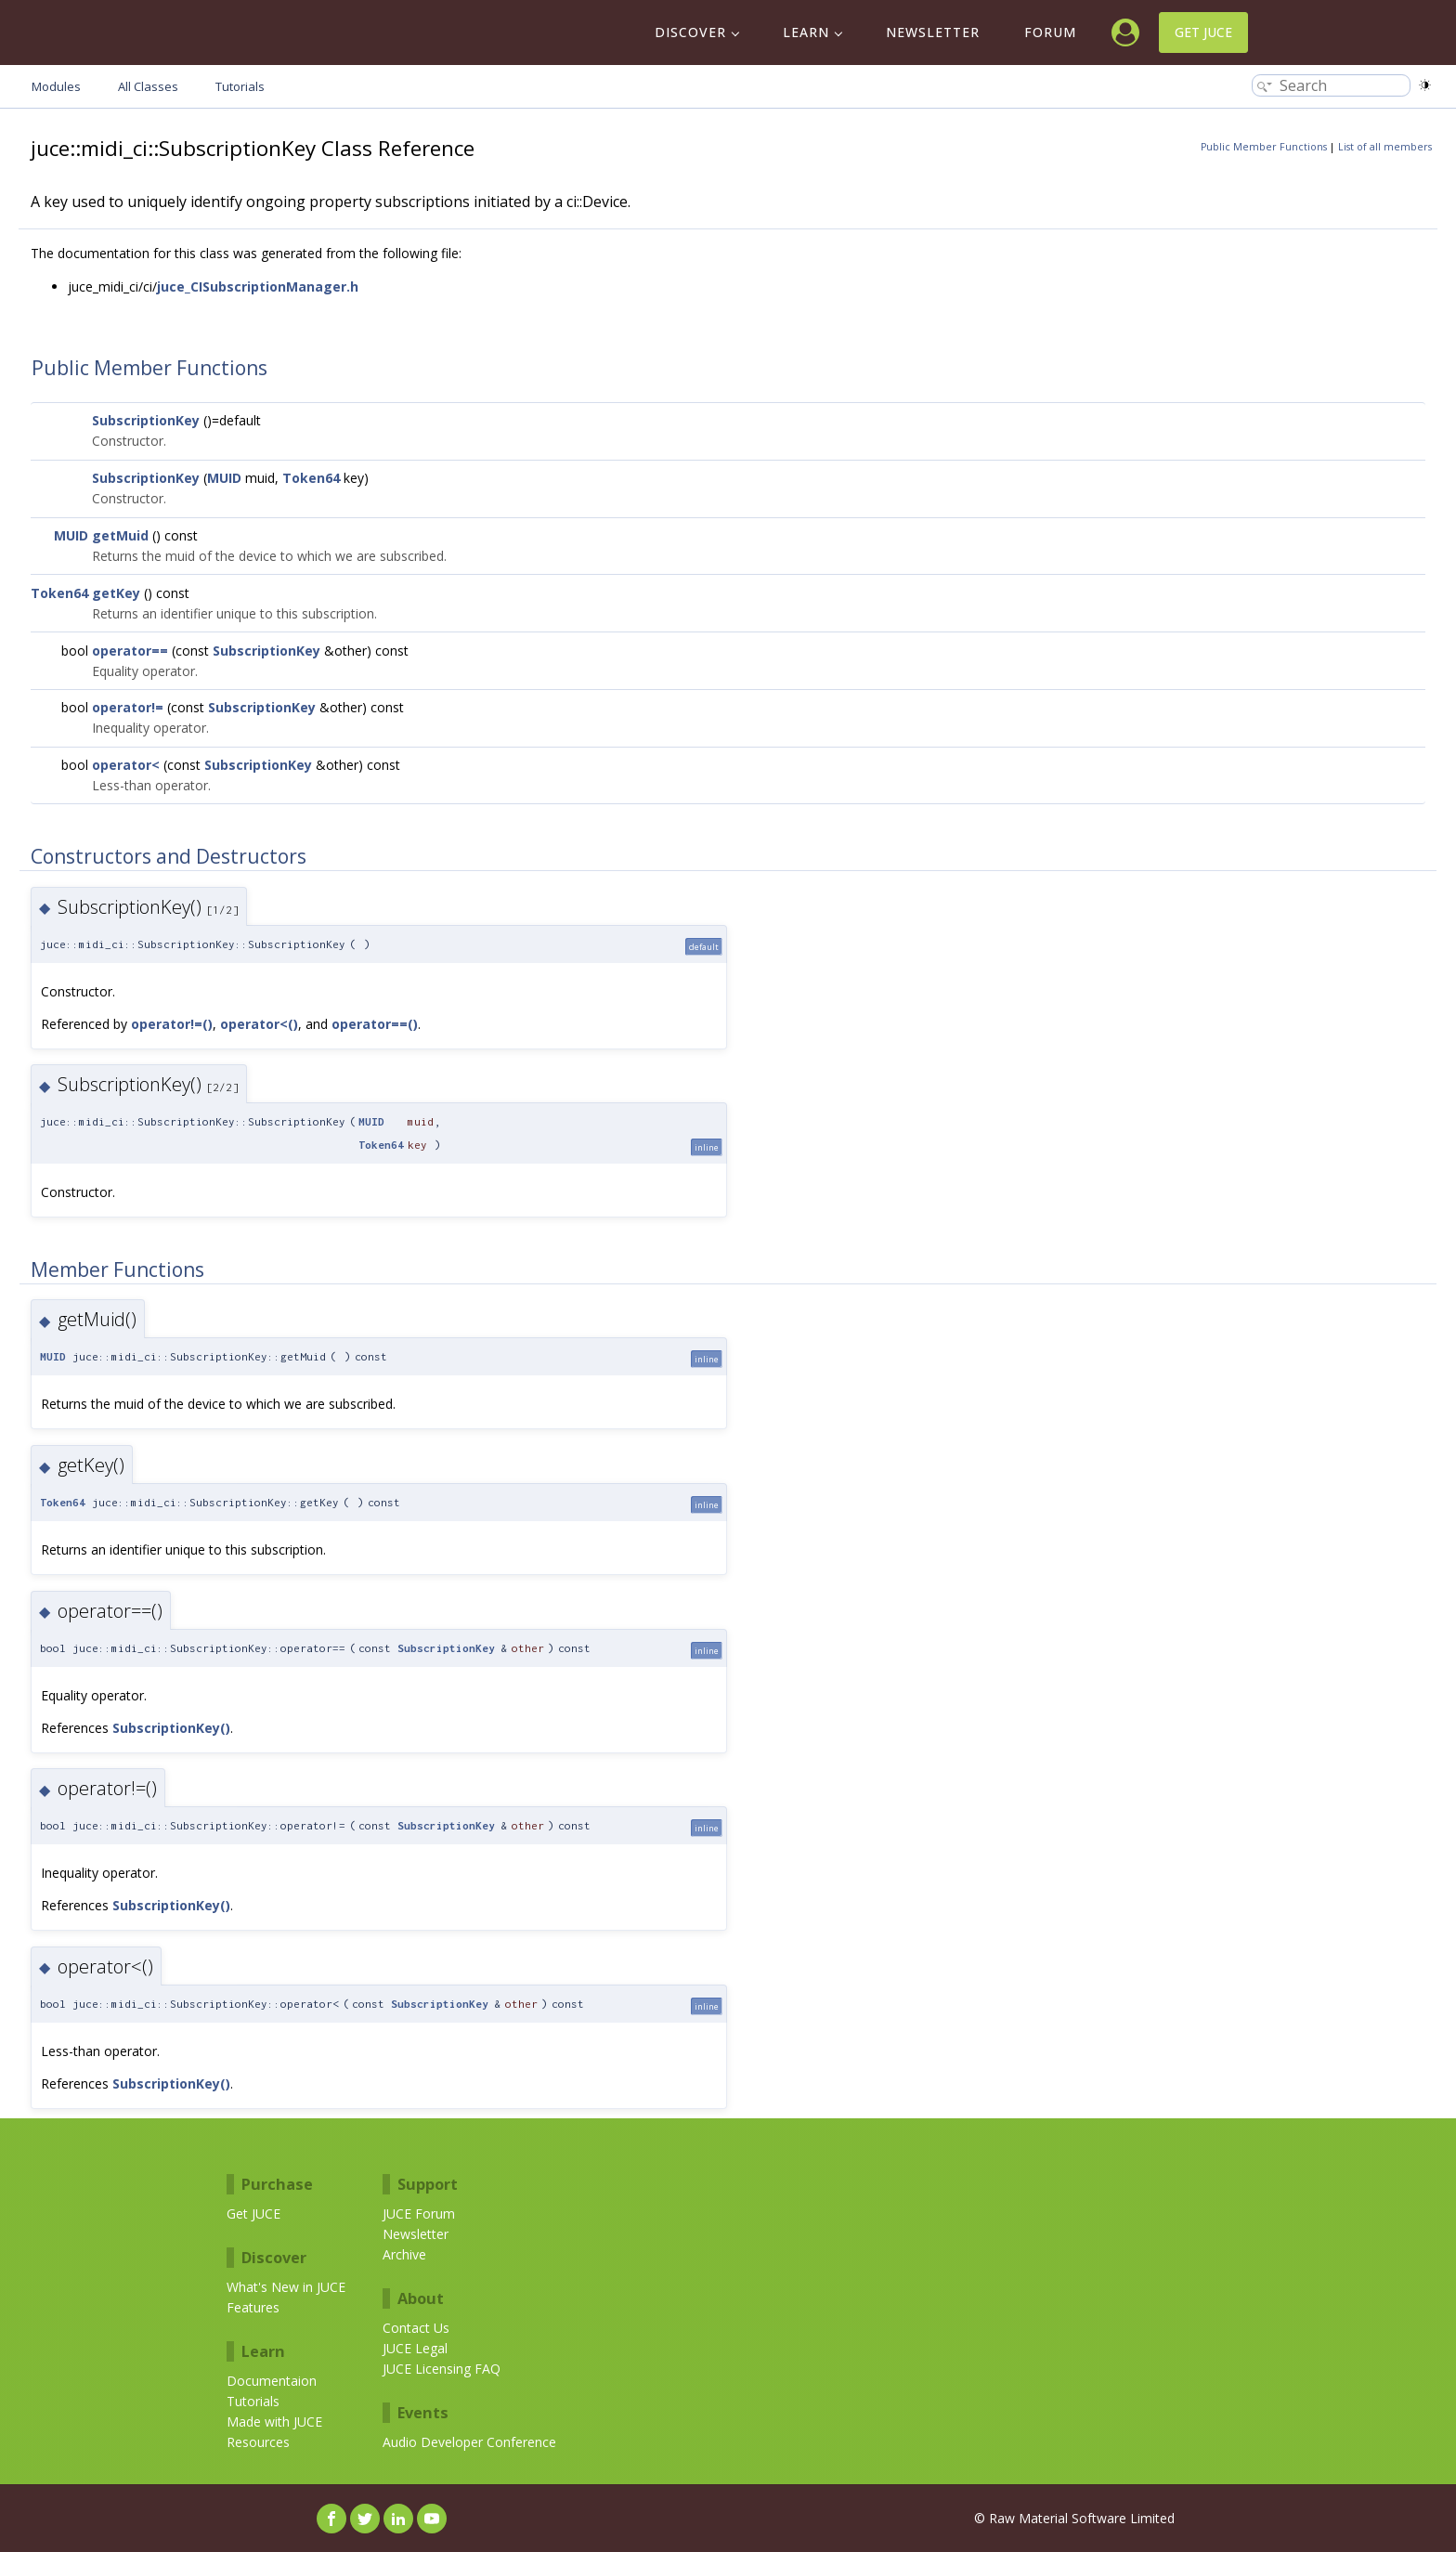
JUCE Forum (419, 2213)
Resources (258, 2442)
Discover (690, 32)
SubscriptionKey (146, 420)
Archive (404, 2254)
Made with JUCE (274, 2421)
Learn (806, 32)
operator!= (127, 707)
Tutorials (253, 2401)
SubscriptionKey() (171, 1728)
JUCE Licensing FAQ (441, 2368)
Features (253, 2307)
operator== (130, 650)
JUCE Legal (415, 2348)
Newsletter (933, 32)
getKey (116, 593)
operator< (126, 765)
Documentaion (272, 2380)
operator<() (259, 1024)
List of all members (1385, 146)
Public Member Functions (1264, 146)
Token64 (311, 478)
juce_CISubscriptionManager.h (257, 286)
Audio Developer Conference (469, 2442)
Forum (1050, 32)
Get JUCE (1203, 32)
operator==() (375, 1024)
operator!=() (172, 1024)
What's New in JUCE (286, 2287)
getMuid (120, 535)
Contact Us (416, 2328)
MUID (224, 478)
